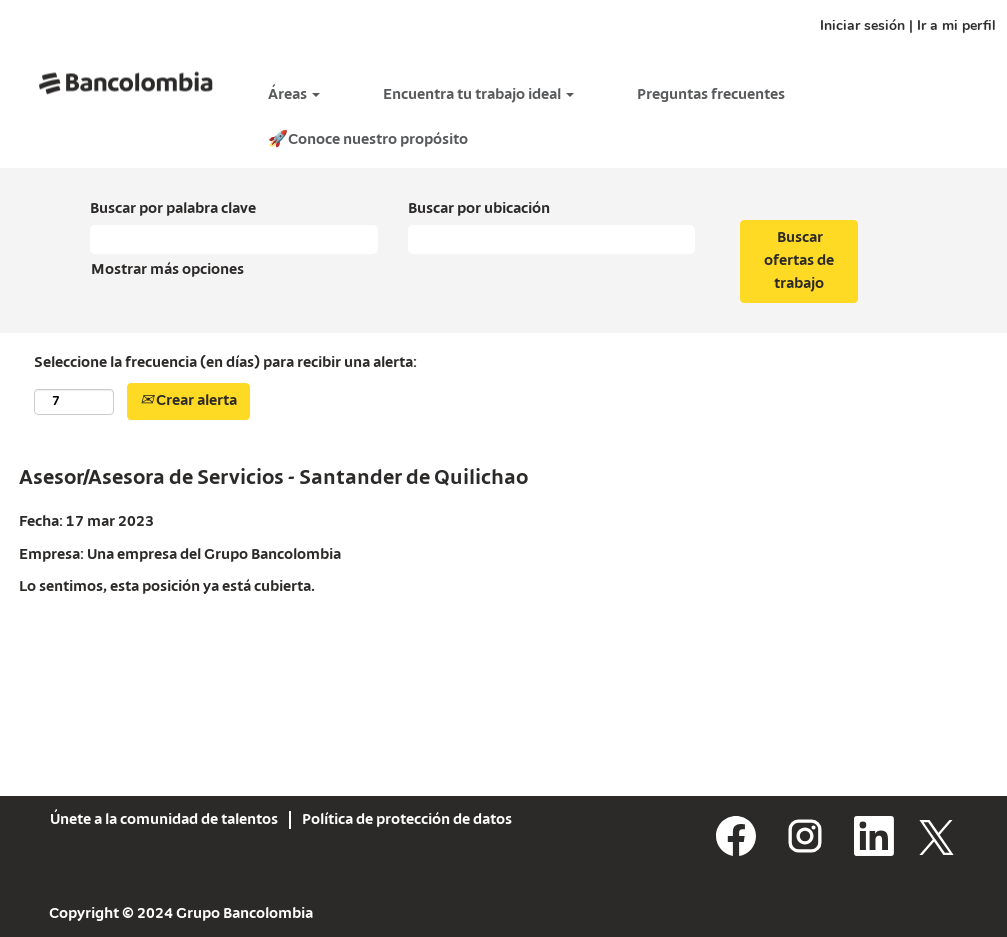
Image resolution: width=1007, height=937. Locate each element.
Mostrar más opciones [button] (167, 270)
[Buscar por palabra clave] (234, 239)
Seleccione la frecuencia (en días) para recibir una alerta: (225, 363)
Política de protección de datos (407, 820)
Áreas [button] (294, 95)
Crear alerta (188, 401)
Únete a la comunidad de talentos (164, 820)
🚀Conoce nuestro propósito (368, 140)
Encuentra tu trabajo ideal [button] (478, 95)
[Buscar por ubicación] (552, 239)
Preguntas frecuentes (711, 95)
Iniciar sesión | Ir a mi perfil (908, 25)
